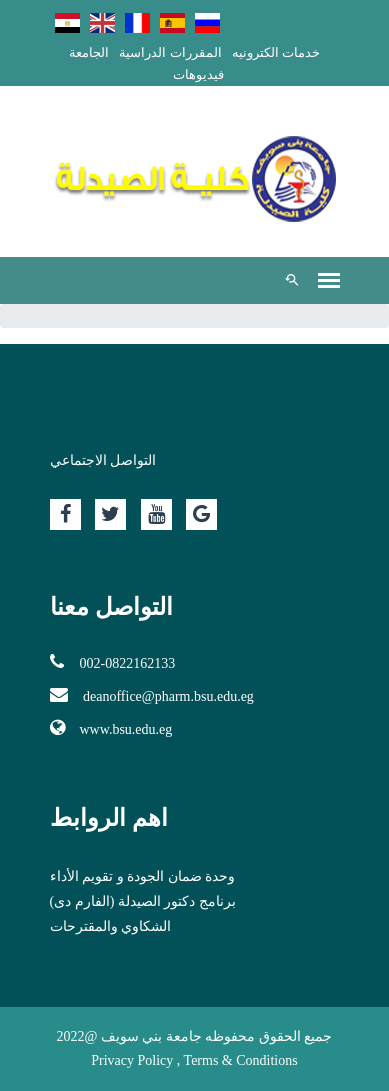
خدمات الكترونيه (276, 52)
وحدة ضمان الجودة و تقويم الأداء (143, 876)
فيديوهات (198, 74)
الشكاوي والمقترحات (111, 926)
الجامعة (89, 52)
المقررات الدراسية (170, 52)
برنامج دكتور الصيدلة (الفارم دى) (143, 901)
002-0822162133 (113, 662)
